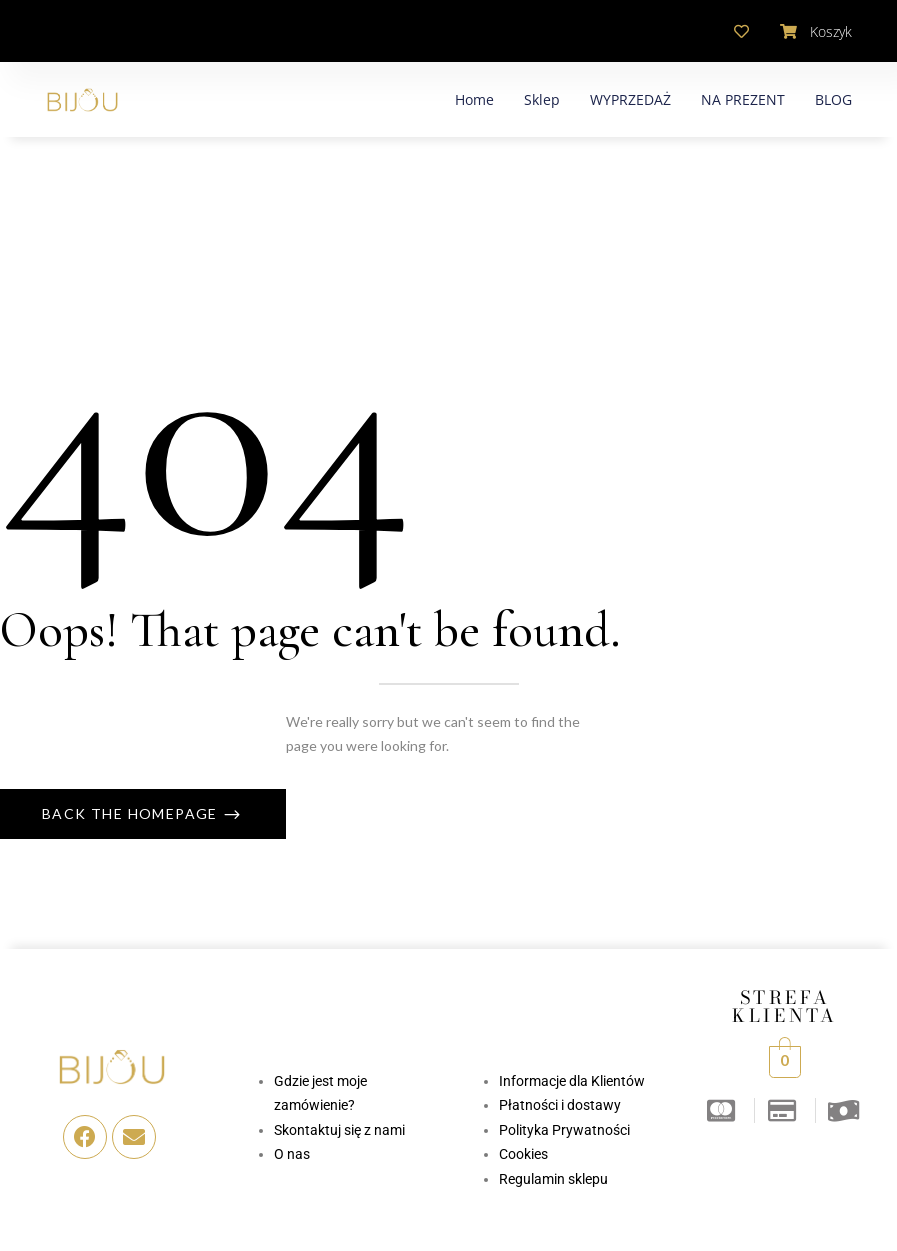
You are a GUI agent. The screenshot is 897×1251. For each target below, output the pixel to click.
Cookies (523, 1154)
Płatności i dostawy (560, 1105)
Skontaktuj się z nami (339, 1130)
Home (474, 99)
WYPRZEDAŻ (630, 99)
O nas (292, 1154)
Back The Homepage (132, 813)
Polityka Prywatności (564, 1130)
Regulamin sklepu (553, 1179)
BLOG (833, 99)
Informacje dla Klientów (572, 1081)
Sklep (542, 99)
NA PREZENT (743, 99)
